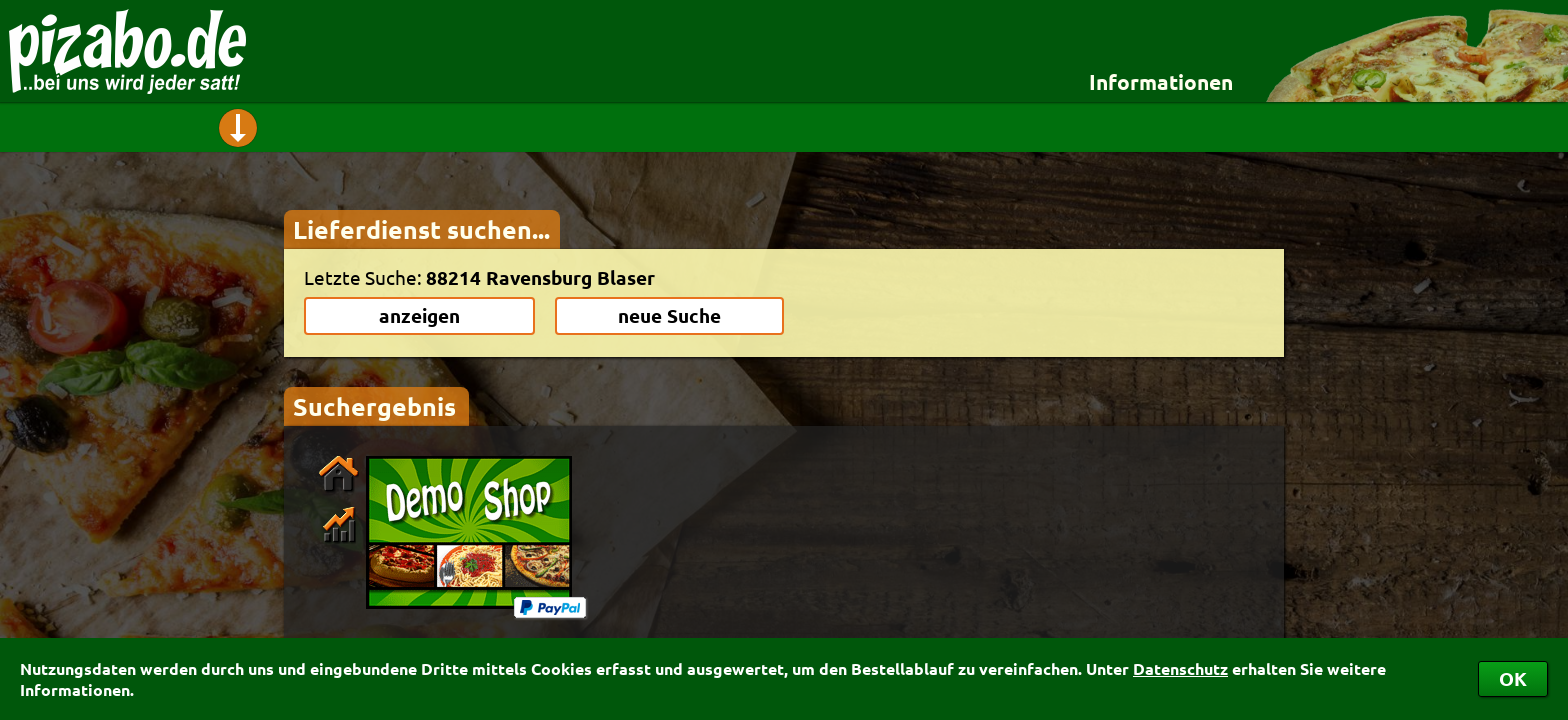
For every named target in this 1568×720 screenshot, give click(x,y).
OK (1513, 678)
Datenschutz (1180, 668)
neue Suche (669, 315)
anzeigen (419, 315)
